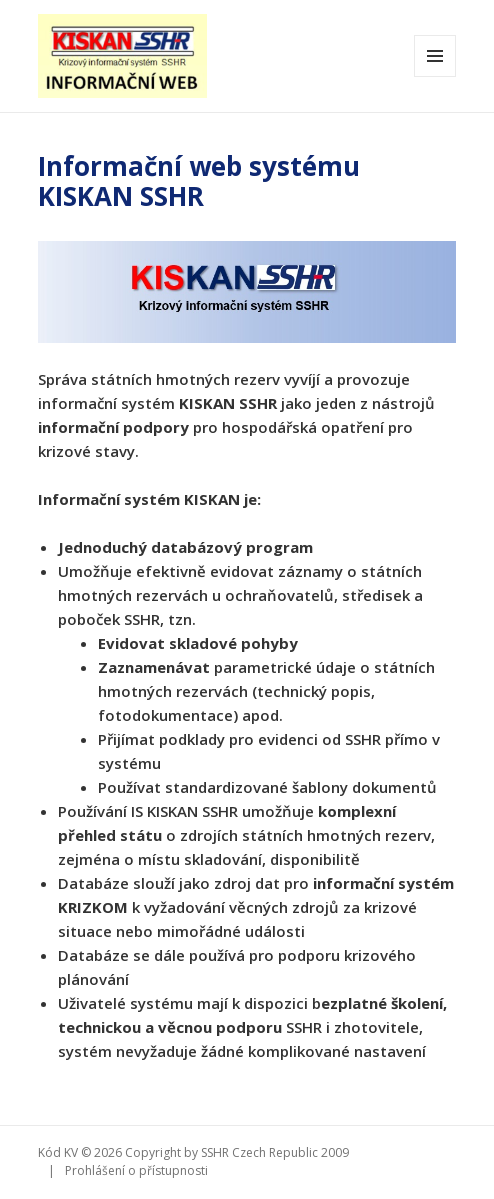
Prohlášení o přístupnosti (136, 1170)
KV (71, 1152)
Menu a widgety (435, 76)
